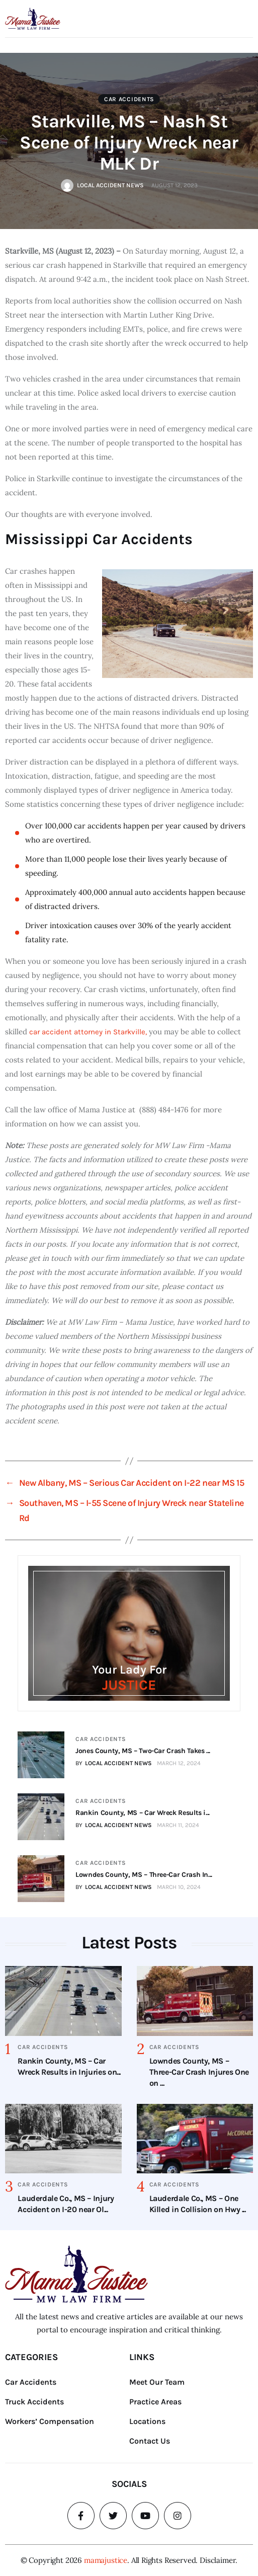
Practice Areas (155, 2401)
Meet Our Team (157, 2382)
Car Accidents (129, 99)
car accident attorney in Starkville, (87, 1031)
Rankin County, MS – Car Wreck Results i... (142, 1812)
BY (113, 1763)
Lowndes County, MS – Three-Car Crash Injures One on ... (199, 2072)
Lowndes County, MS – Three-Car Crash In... (143, 1874)
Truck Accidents (34, 2401)
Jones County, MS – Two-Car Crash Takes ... (142, 1751)
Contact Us (149, 2441)
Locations (147, 2421)
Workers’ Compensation (49, 2421)
